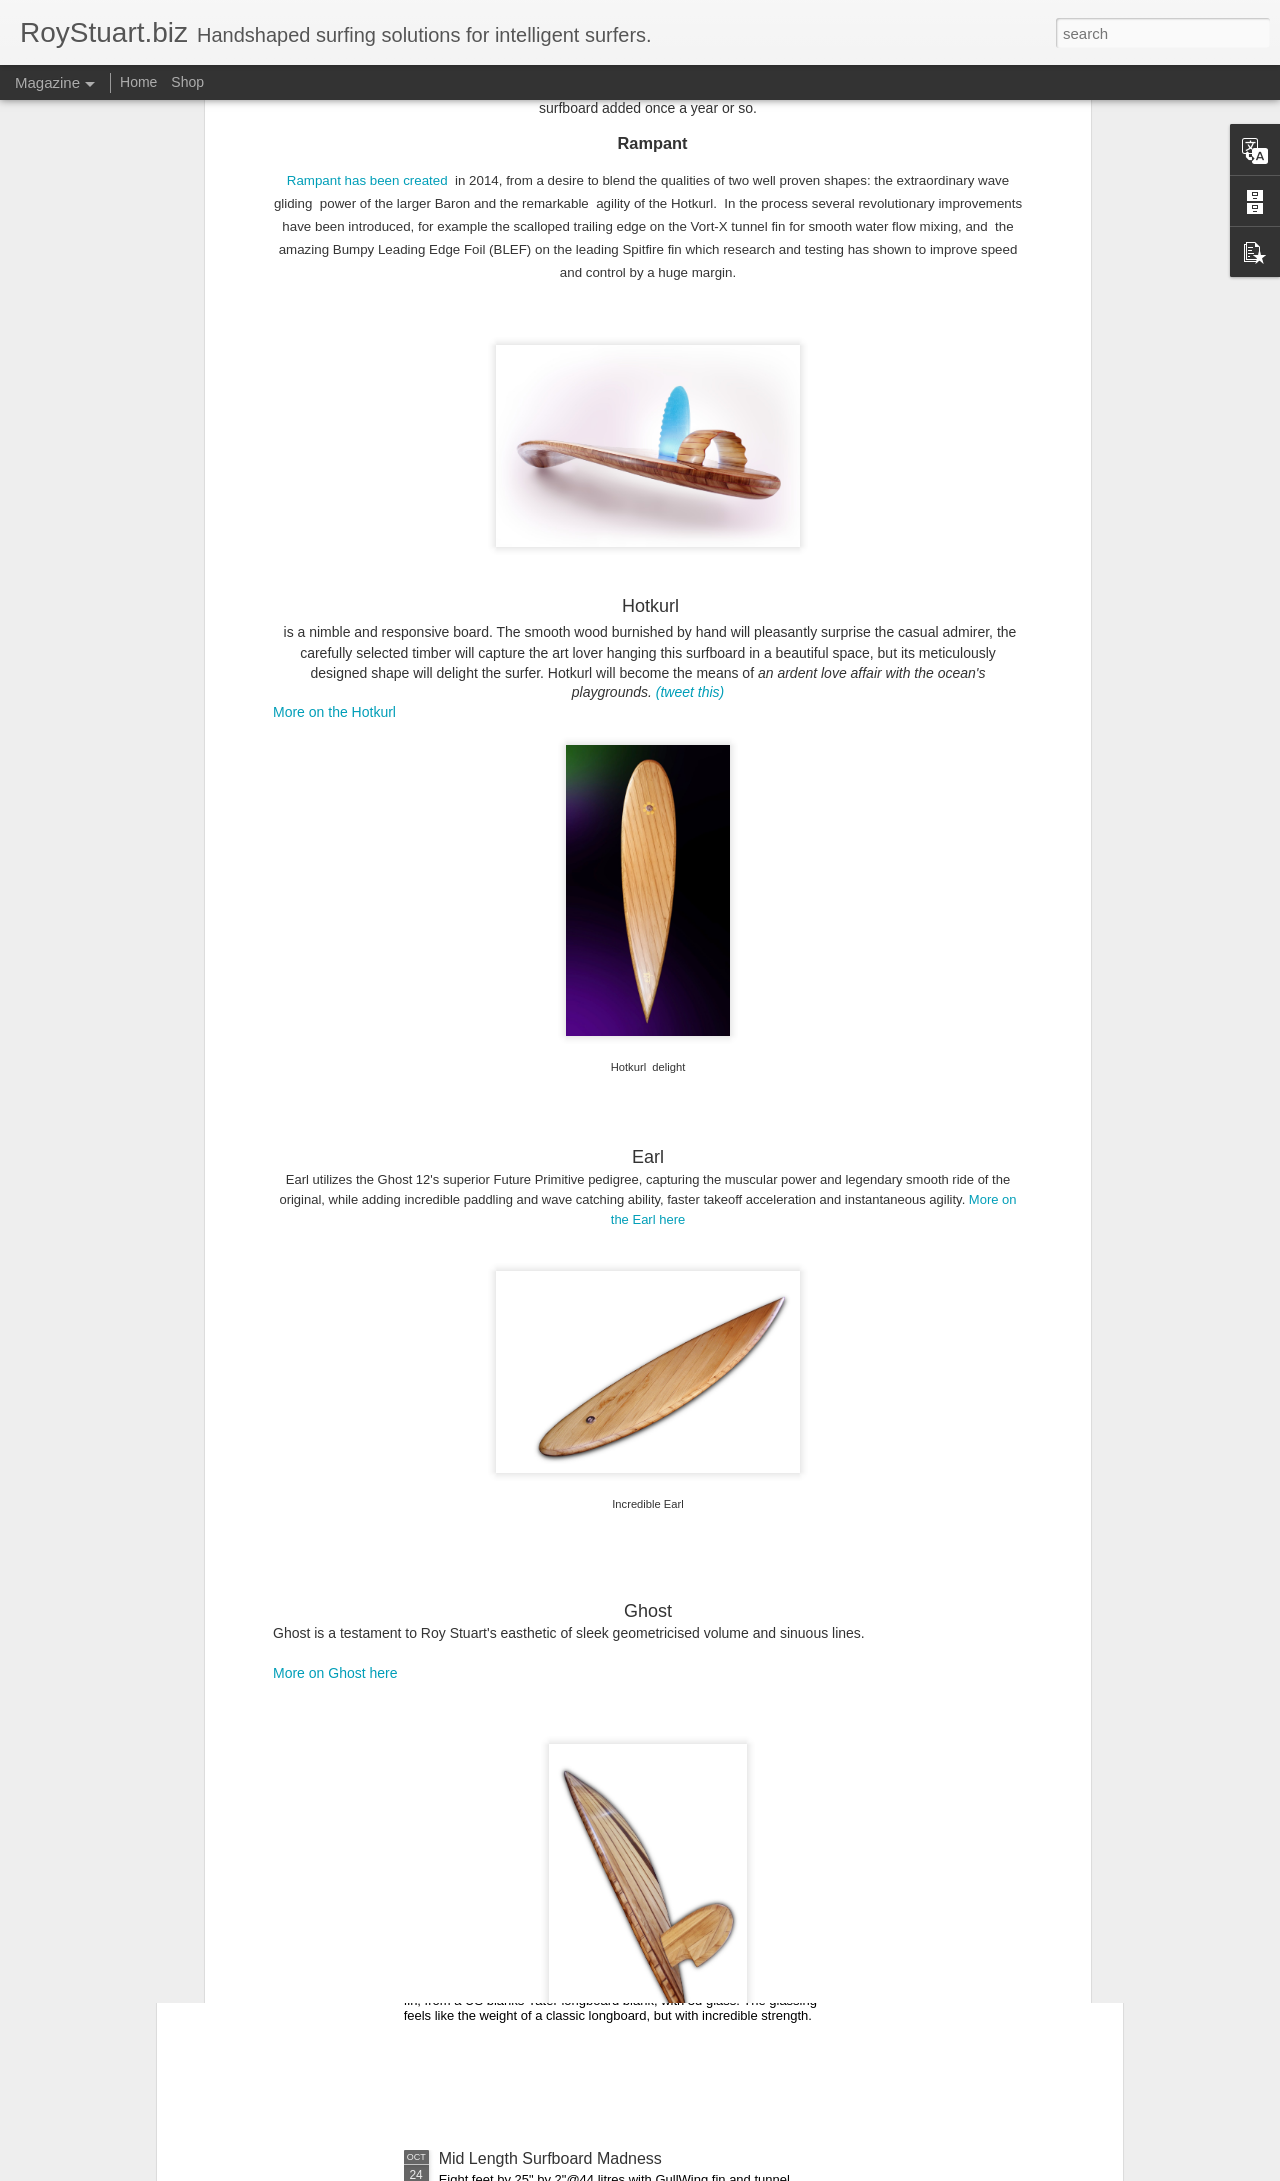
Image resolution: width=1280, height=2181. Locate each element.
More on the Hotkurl (334, 425)
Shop (187, 82)
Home (138, 82)
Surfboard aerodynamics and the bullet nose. (598, 1704)
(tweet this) (690, 406)
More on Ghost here (335, 1386)
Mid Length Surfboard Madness (550, 2158)
